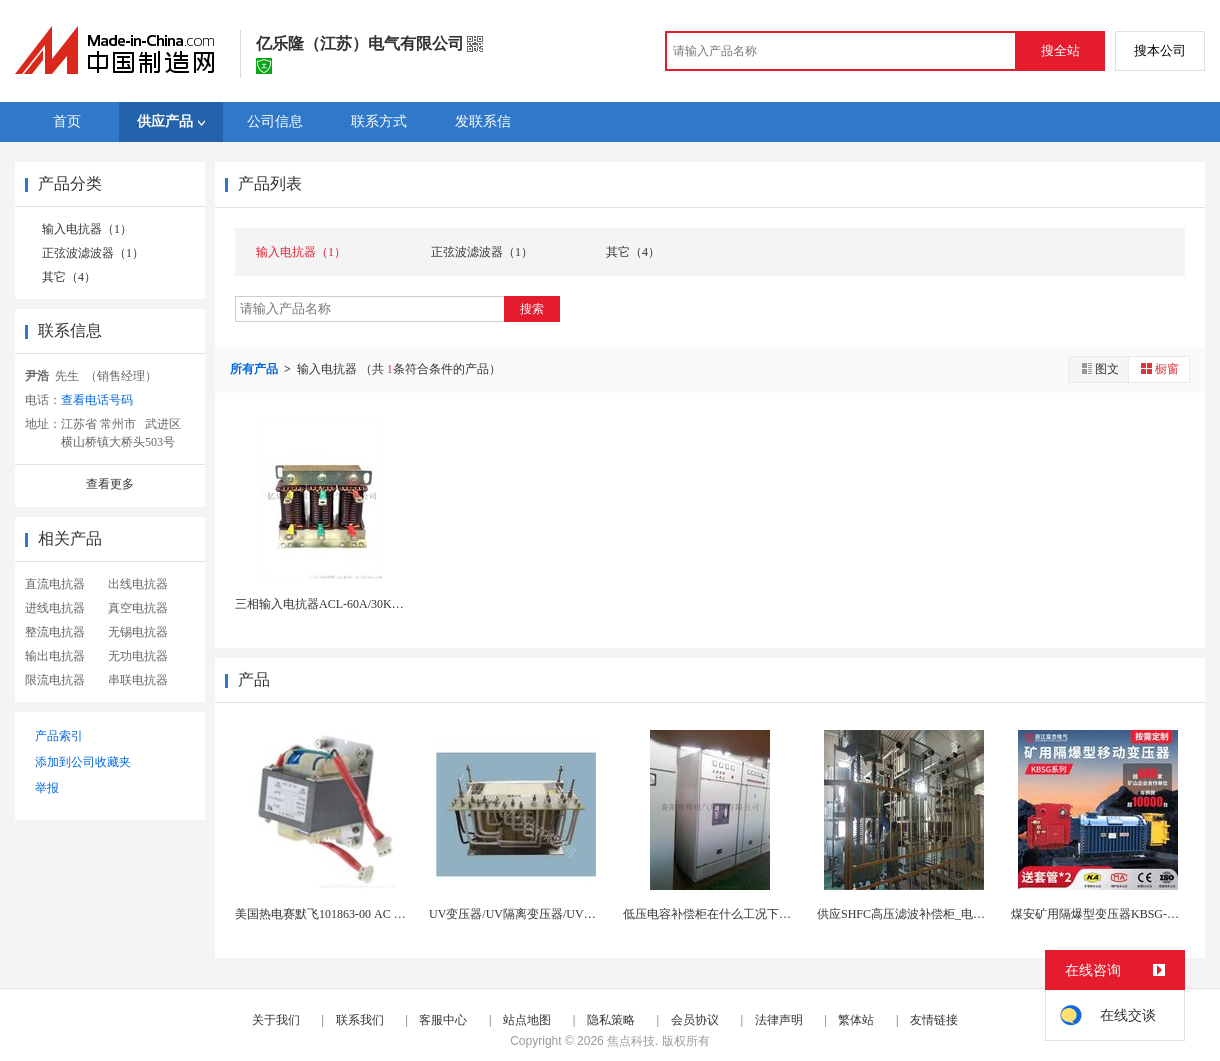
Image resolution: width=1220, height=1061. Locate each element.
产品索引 (59, 736)
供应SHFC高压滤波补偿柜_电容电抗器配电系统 (943, 914)
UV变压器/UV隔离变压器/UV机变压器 (530, 914)
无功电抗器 (138, 656)
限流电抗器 (55, 680)
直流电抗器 (55, 584)
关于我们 (276, 1020)
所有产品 (255, 369)
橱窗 (1159, 368)
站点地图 (527, 1020)
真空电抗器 (138, 608)
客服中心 (443, 1020)
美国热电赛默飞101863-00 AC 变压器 (332, 914)
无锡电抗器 (138, 632)
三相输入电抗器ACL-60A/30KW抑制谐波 (343, 604)
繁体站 (856, 1020)
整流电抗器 (55, 632)
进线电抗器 (55, 608)
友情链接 (934, 1020)
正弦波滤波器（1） (93, 253)
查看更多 (110, 484)
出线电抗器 (138, 584)
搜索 (532, 309)
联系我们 (360, 1020)
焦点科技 (631, 1041)
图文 (1099, 368)
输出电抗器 (55, 656)
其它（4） (69, 277)
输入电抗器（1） (87, 229)
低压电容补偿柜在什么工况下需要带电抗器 (737, 914)
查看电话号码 (97, 400)
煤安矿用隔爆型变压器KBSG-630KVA (1110, 914)
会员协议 (695, 1020)
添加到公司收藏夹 (83, 762)
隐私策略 (611, 1020)
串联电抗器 (138, 680)
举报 (47, 788)
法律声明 (779, 1020)
